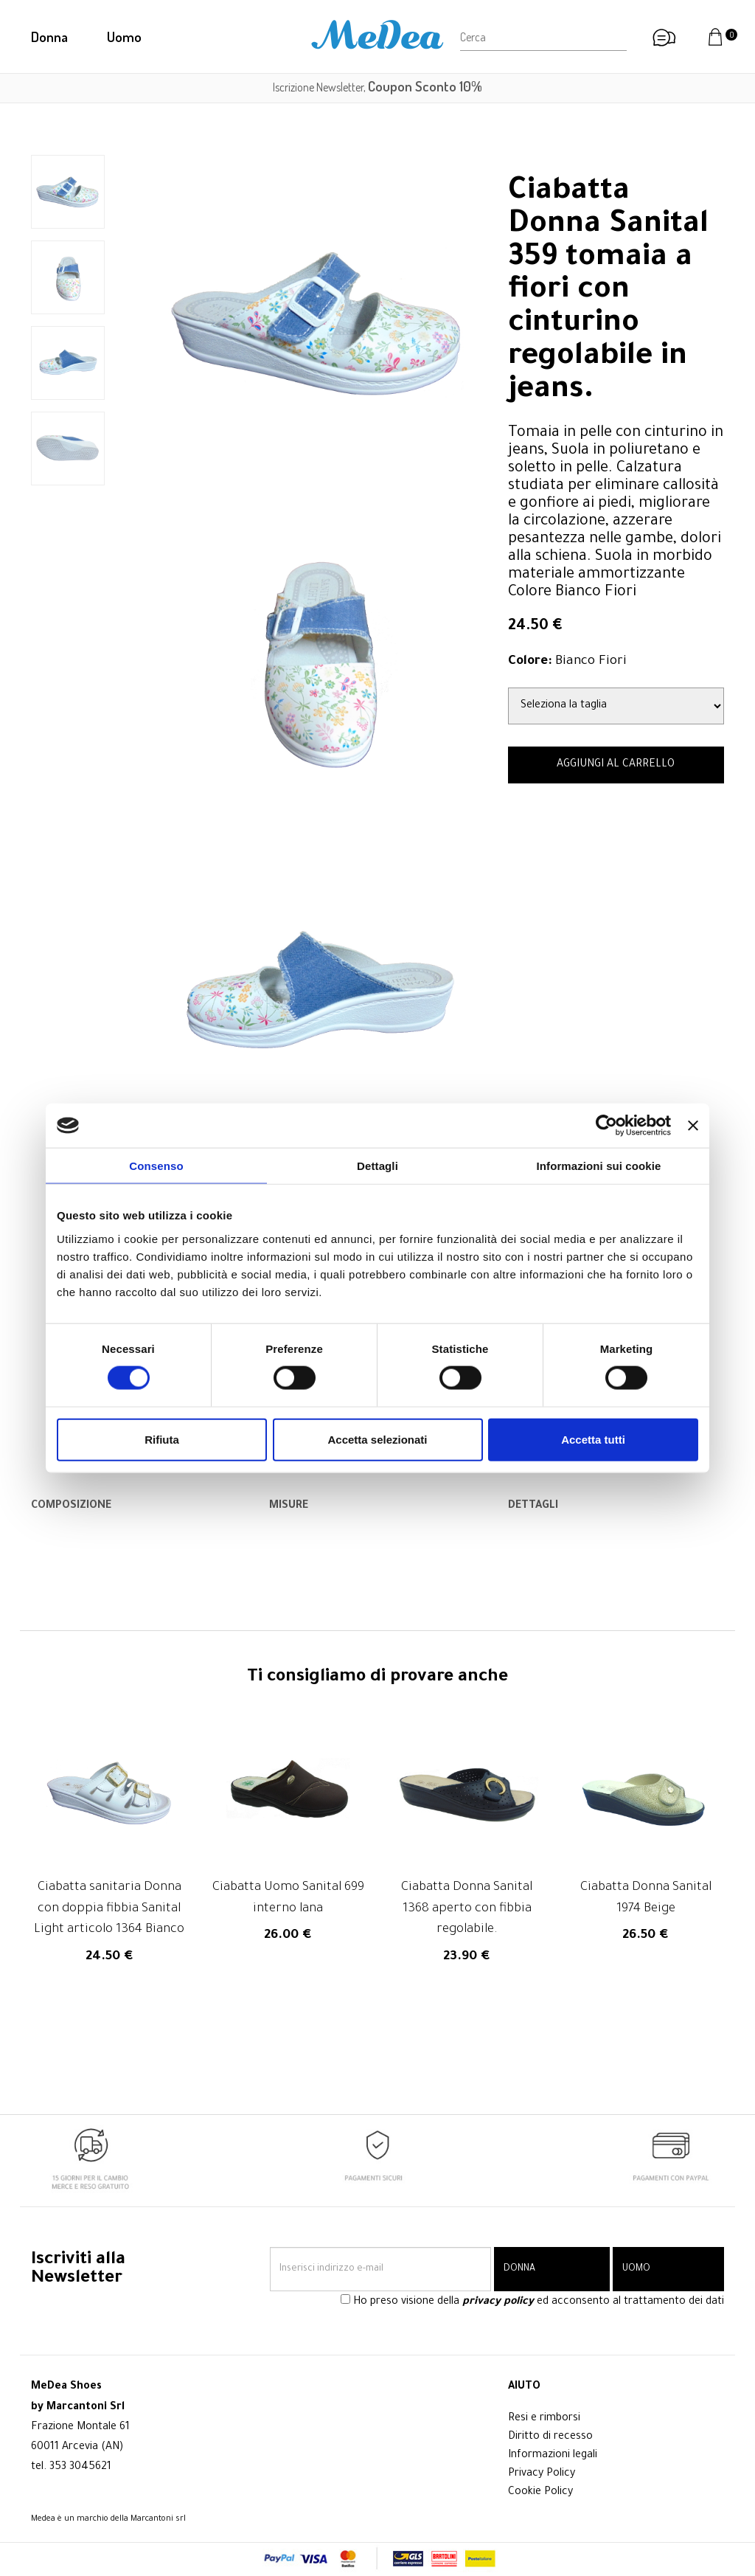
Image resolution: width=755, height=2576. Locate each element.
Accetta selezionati (377, 1439)
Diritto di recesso (550, 2437)
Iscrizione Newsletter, (377, 87)
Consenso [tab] (156, 1166)
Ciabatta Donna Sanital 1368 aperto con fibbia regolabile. (466, 1909)
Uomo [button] (124, 36)
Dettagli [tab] (377, 1166)
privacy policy (498, 2303)
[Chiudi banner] (693, 1126)
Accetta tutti (593, 1439)
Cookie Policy (540, 2493)
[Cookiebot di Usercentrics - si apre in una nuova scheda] (606, 1126)
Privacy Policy (541, 2474)
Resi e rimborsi (544, 2419)
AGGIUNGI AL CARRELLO (616, 765)
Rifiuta (162, 1439)
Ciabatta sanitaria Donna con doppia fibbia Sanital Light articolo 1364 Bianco (109, 1909)
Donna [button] (49, 36)
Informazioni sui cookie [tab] (599, 1166)
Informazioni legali (552, 2456)
